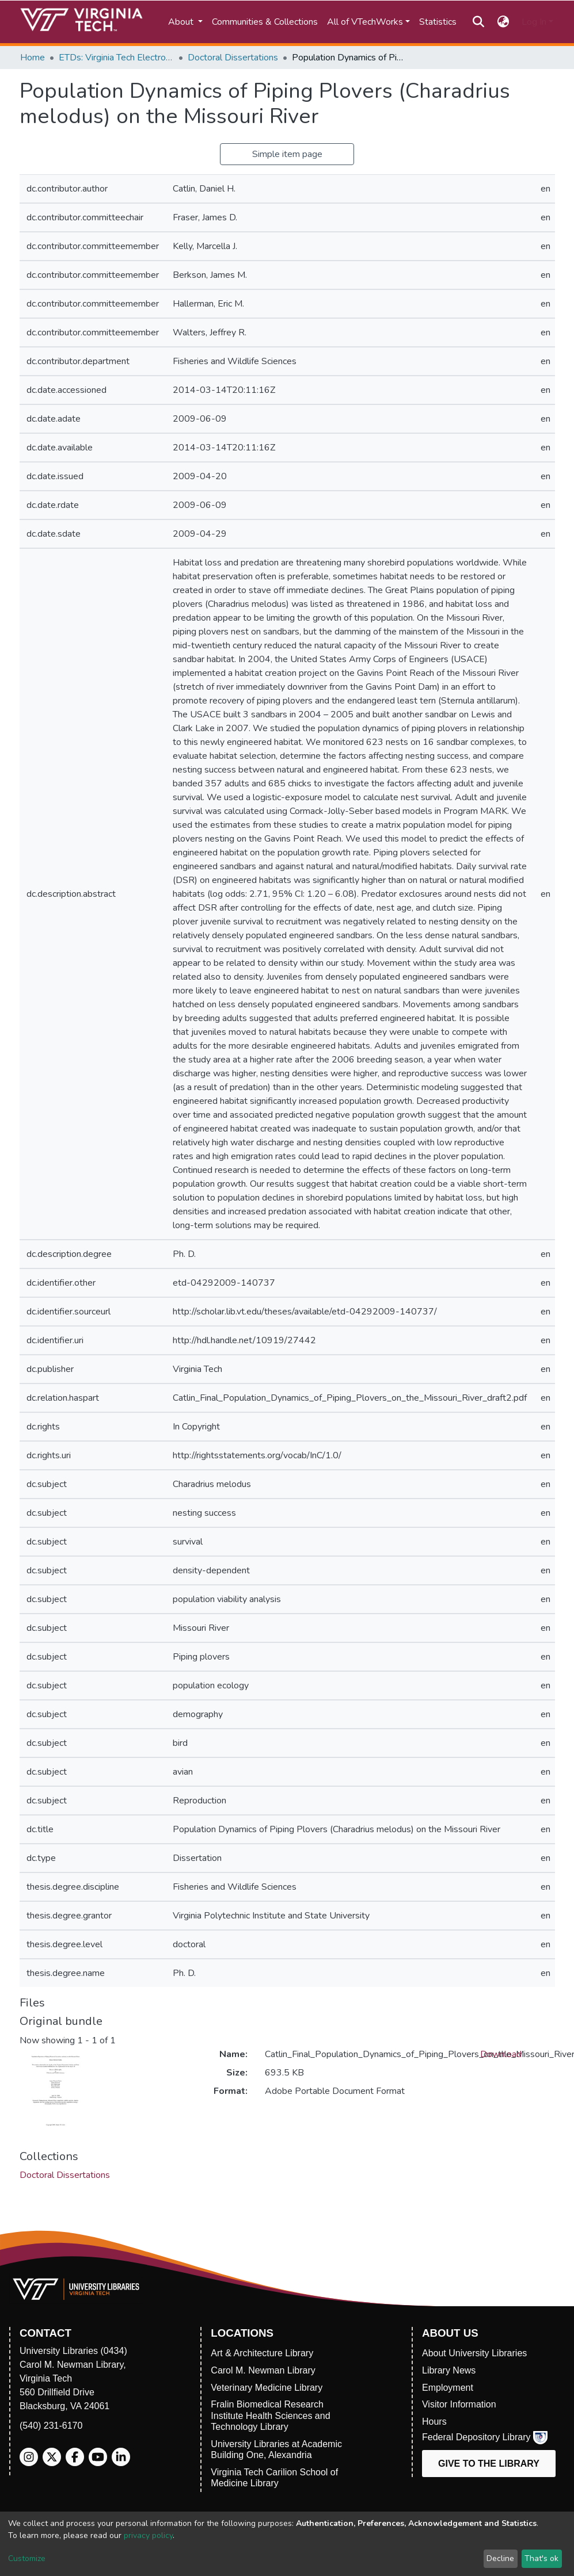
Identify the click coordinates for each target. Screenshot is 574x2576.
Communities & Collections (265, 22)
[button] (503, 22)
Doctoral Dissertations (233, 57)
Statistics (438, 22)
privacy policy (148, 2535)
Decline (500, 2558)
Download (501, 2054)
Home (32, 57)
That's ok (541, 2558)
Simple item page (287, 154)
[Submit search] (479, 22)
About (182, 22)
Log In (534, 22)
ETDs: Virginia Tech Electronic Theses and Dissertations (116, 57)
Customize (26, 2558)
